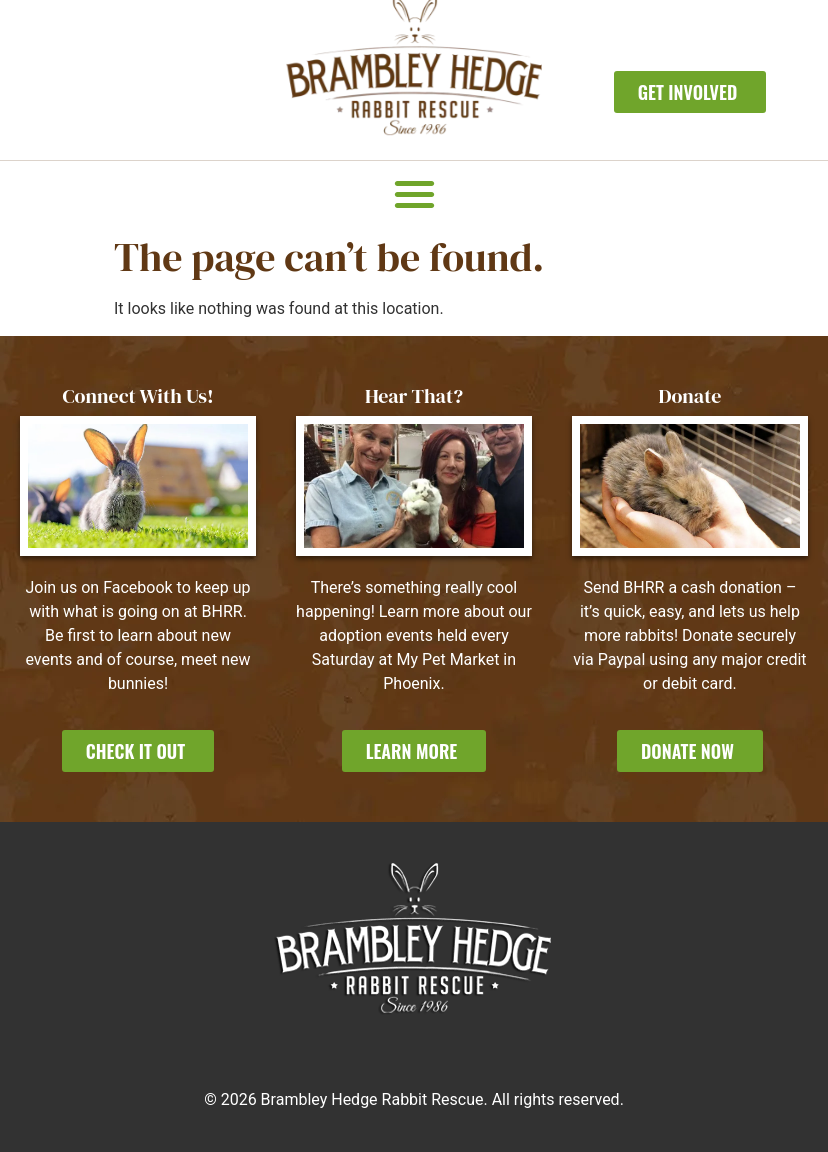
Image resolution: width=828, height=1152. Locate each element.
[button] (414, 193)
